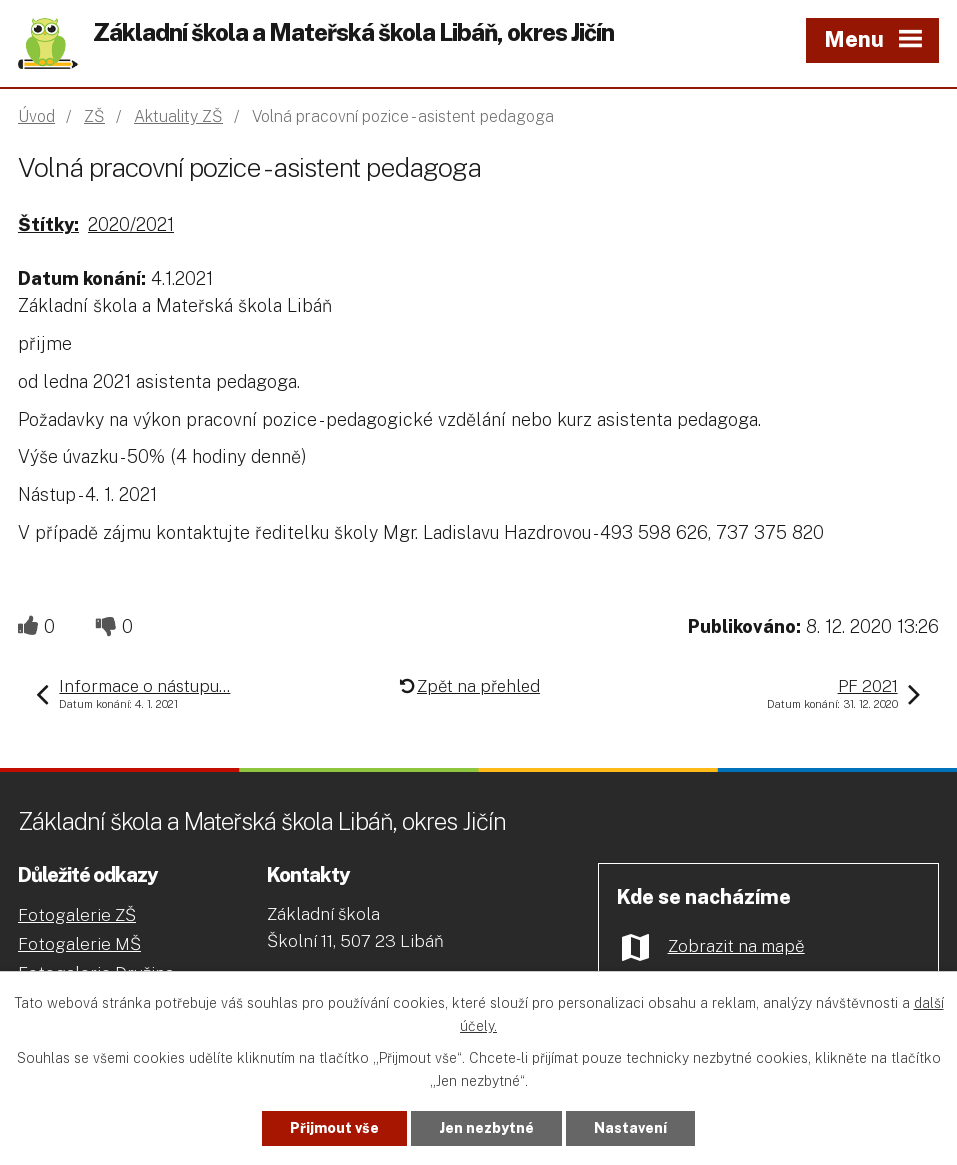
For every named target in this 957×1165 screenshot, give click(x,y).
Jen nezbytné (486, 1128)
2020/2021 (131, 224)
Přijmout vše (334, 1128)
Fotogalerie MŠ (79, 944)
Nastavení (630, 1128)
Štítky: (48, 224)
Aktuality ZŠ (178, 116)
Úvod (36, 116)
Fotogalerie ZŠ (77, 915)
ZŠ (94, 116)
